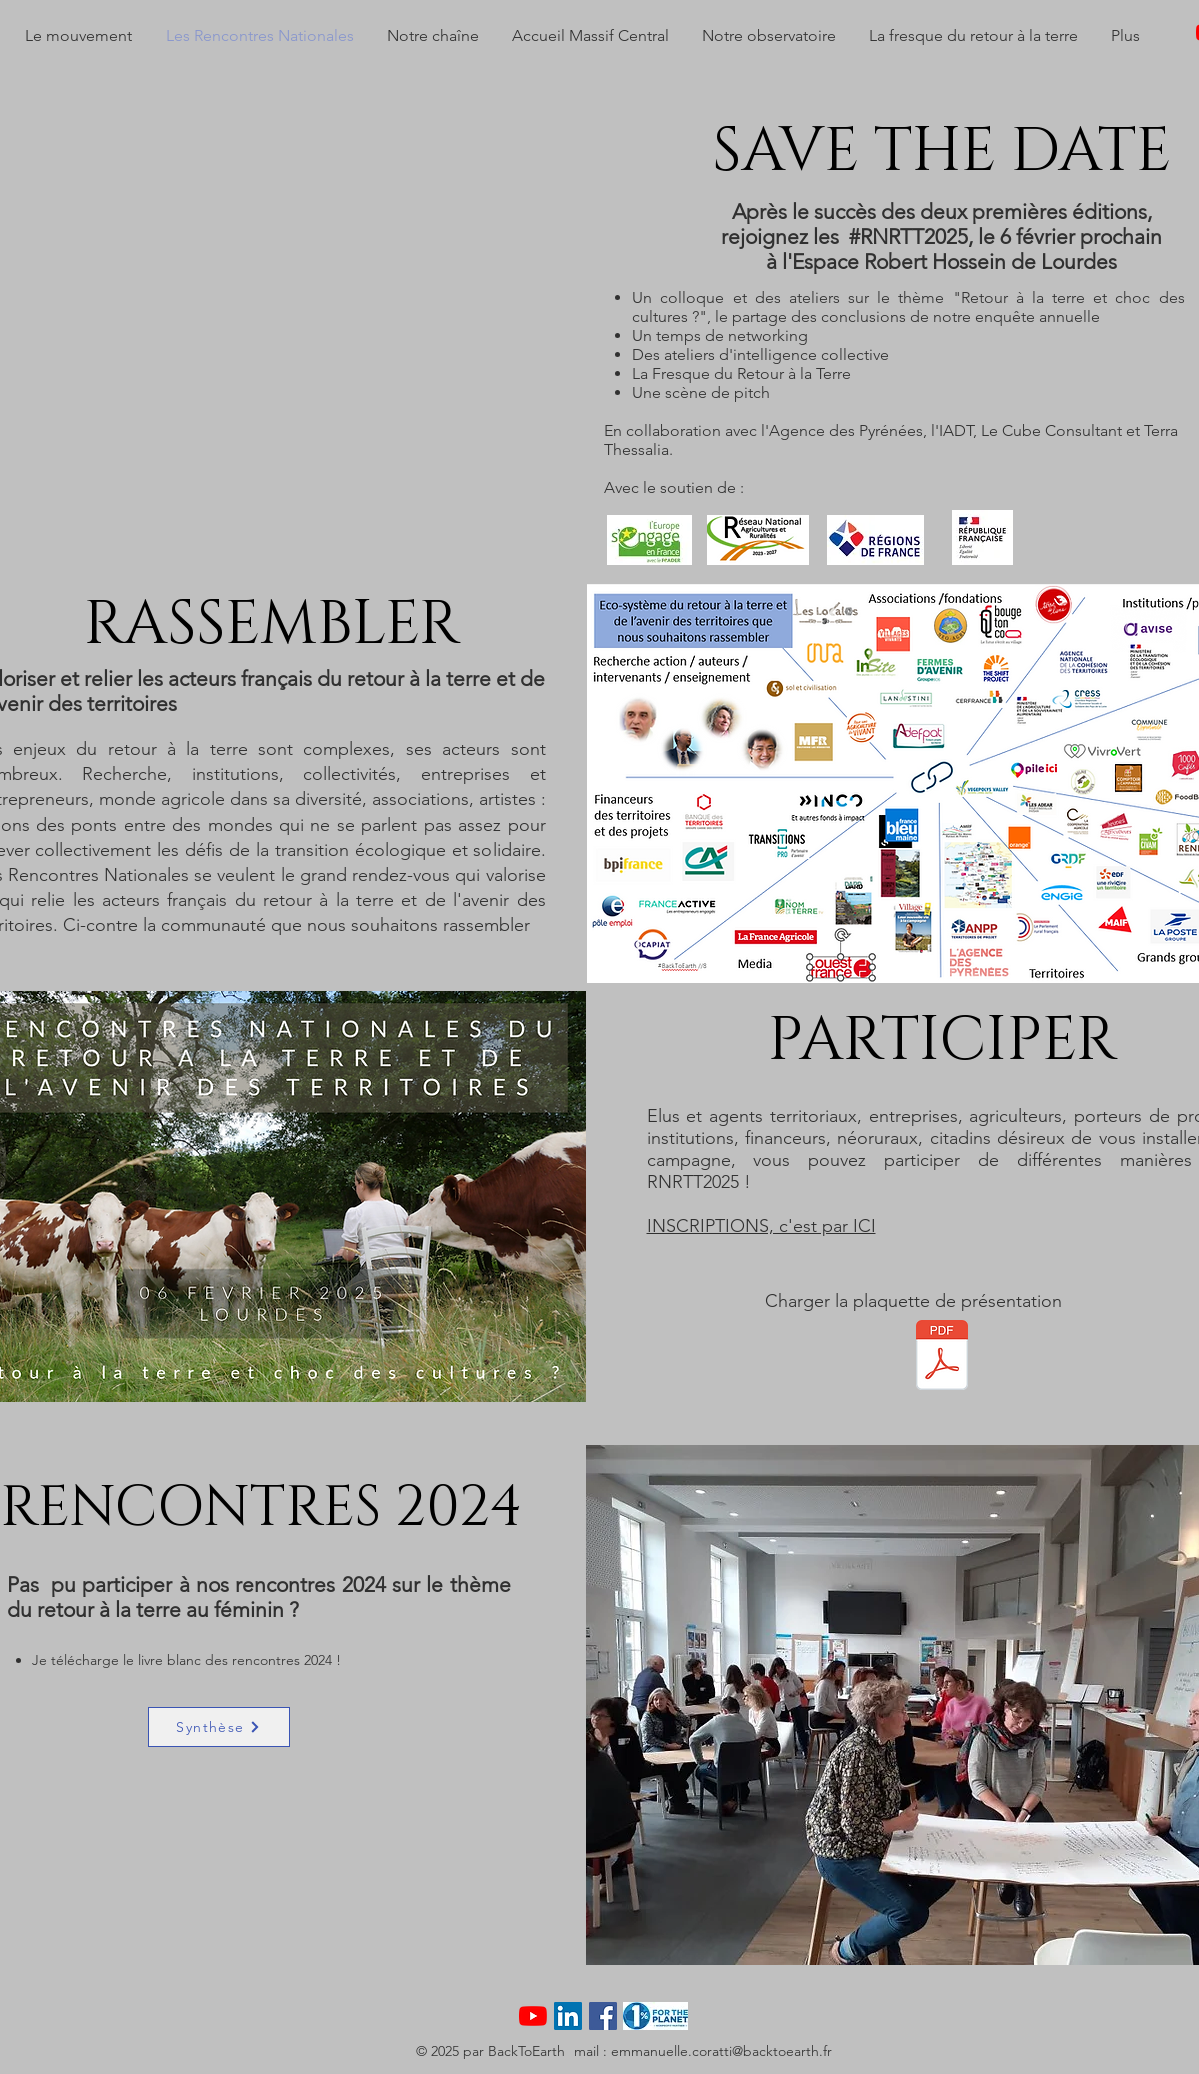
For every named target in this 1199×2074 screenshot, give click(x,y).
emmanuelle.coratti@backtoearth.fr (721, 2051)
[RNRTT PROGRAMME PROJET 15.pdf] (942, 1357)
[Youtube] (533, 2016)
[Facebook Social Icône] (603, 2016)
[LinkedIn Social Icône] (568, 2016)
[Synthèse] (219, 1727)
